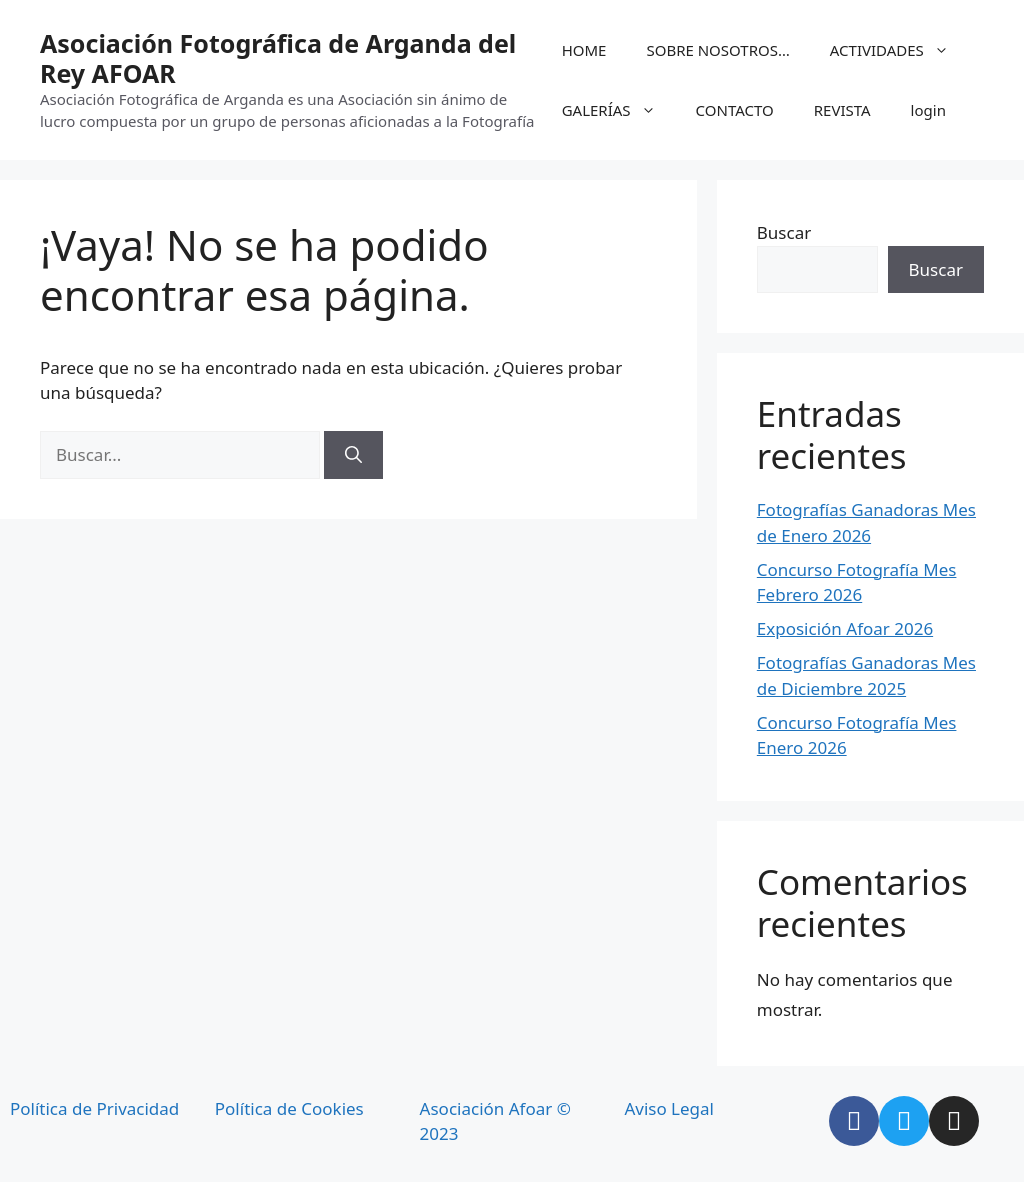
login (928, 110)
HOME (584, 50)
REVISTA (842, 110)
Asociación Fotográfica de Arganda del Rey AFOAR (278, 58)
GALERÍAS (619, 110)
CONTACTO (735, 110)
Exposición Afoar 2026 (845, 628)
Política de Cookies (289, 1108)
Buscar (784, 232)
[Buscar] (353, 455)
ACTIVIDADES (899, 50)
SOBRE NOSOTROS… (717, 50)
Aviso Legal (669, 1108)
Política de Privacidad (94, 1108)
